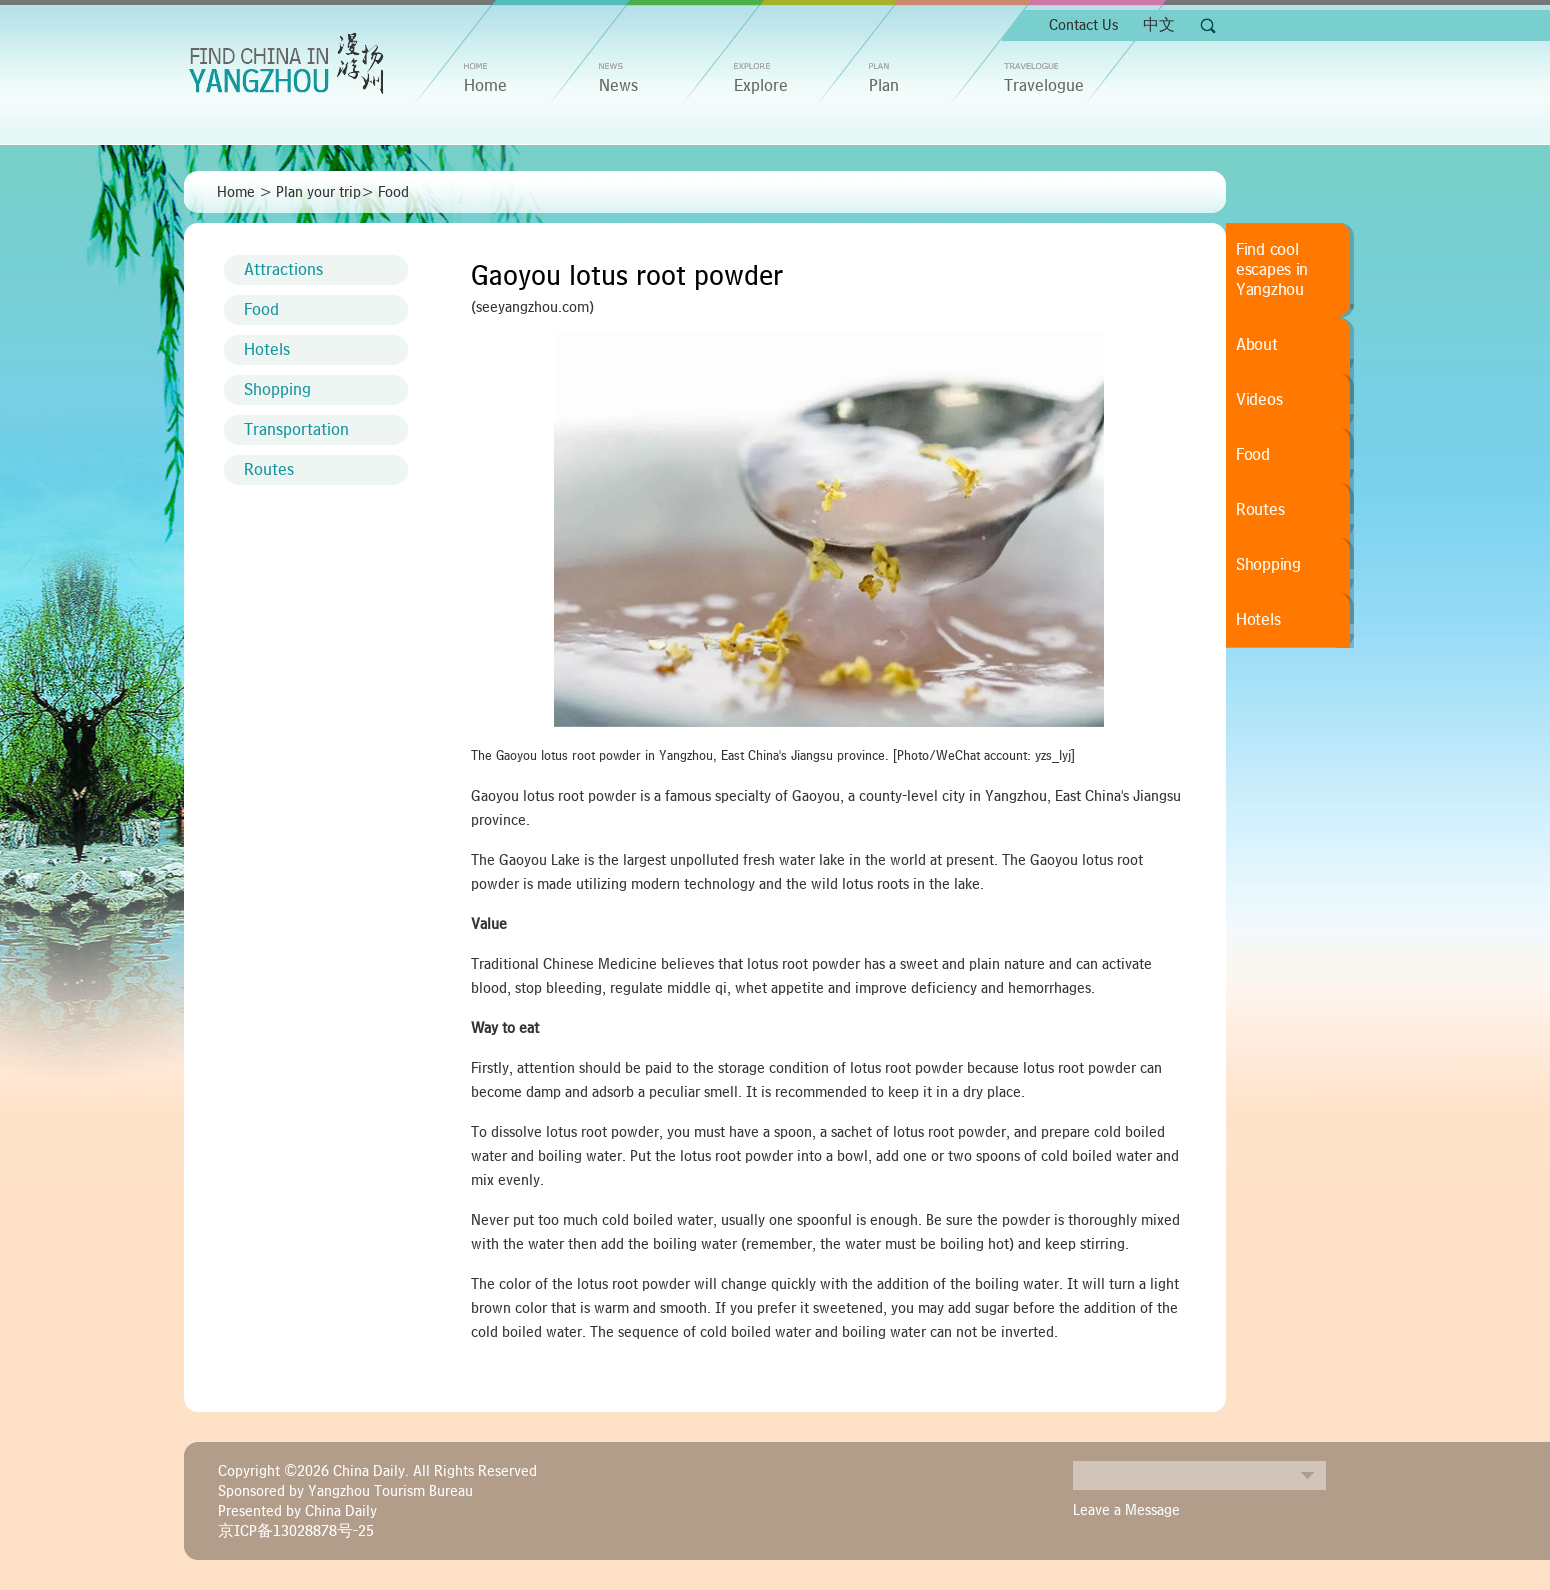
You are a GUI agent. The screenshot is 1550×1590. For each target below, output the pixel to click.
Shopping (277, 390)
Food (393, 192)
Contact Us (1083, 25)
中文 (1159, 25)
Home (236, 192)
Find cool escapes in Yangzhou (1272, 270)
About (1257, 345)
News (618, 86)
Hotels (267, 350)
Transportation (296, 430)
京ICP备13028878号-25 (296, 1531)
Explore (761, 86)
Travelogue (1044, 86)
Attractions (283, 270)
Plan (884, 86)
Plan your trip (318, 192)
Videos (1259, 400)
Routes (269, 470)
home (485, 86)
